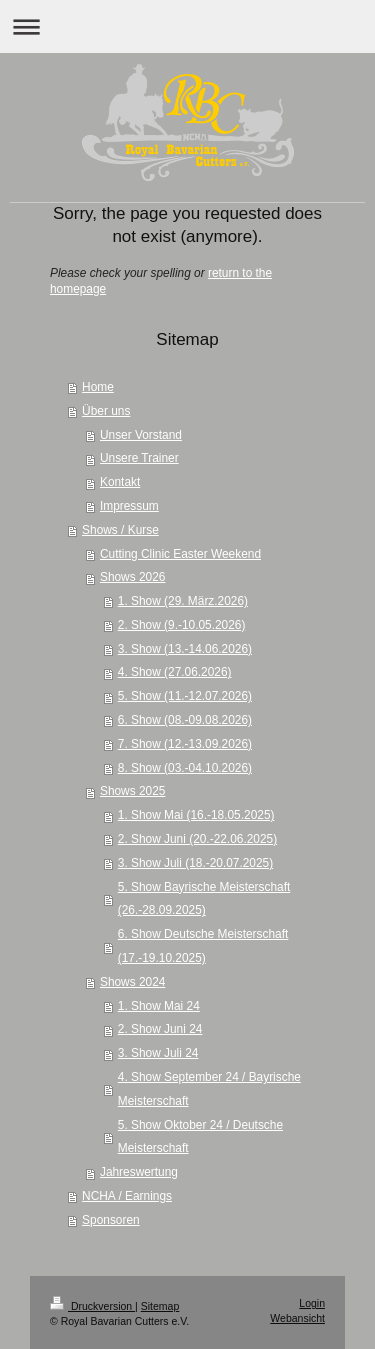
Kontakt (120, 482)
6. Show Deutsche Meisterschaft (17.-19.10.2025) (203, 946)
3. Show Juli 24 (158, 1053)
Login (312, 1303)
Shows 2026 (132, 577)
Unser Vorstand (141, 435)
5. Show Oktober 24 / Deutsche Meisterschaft (200, 1137)
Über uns (106, 411)
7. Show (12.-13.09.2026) (185, 744)
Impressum (129, 506)
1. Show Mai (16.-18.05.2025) (196, 815)
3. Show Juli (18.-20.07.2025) (195, 863)
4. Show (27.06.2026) (175, 672)
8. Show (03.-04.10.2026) (185, 768)
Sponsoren (111, 1220)
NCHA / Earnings (127, 1196)
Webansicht (297, 1318)
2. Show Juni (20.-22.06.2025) (197, 839)
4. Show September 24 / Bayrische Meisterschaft (209, 1089)
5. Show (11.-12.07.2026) (185, 696)
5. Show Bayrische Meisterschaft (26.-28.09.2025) (204, 899)
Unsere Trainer (139, 458)
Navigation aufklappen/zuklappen (187, 26)
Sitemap (160, 1306)
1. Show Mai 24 (159, 1006)
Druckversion (92, 1306)
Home (98, 387)
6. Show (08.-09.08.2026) (185, 720)
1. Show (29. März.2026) (183, 601)
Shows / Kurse (120, 530)
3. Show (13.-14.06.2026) (185, 649)
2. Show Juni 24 (160, 1029)
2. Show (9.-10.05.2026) (182, 625)
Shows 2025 (132, 791)
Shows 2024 (132, 982)
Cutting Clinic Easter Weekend (180, 554)
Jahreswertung (139, 1172)
